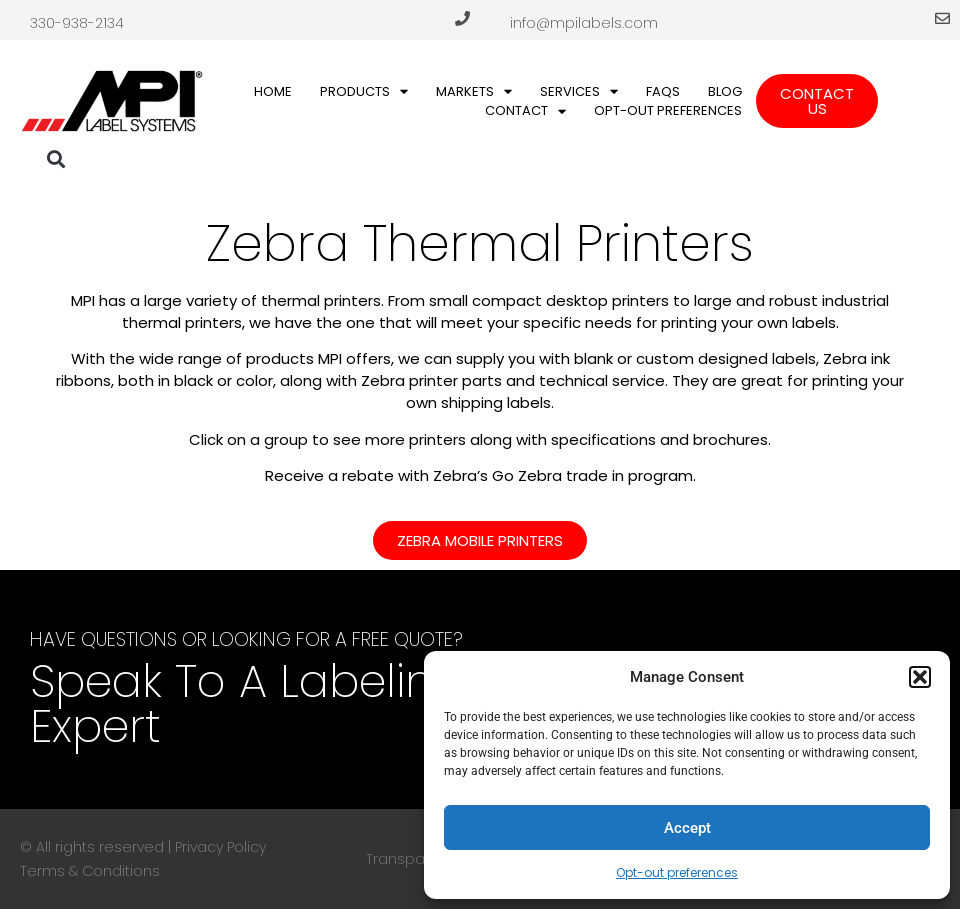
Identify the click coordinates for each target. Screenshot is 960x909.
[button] (920, 677)
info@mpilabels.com (584, 23)
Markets (474, 92)
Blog (725, 91)
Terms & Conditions (90, 871)
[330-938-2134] (462, 18)
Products (364, 92)
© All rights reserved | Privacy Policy (143, 847)
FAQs (663, 91)
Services (579, 92)
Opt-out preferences (677, 872)
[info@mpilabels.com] (942, 18)
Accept (687, 828)
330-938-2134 (77, 23)
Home (273, 91)
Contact (525, 111)
